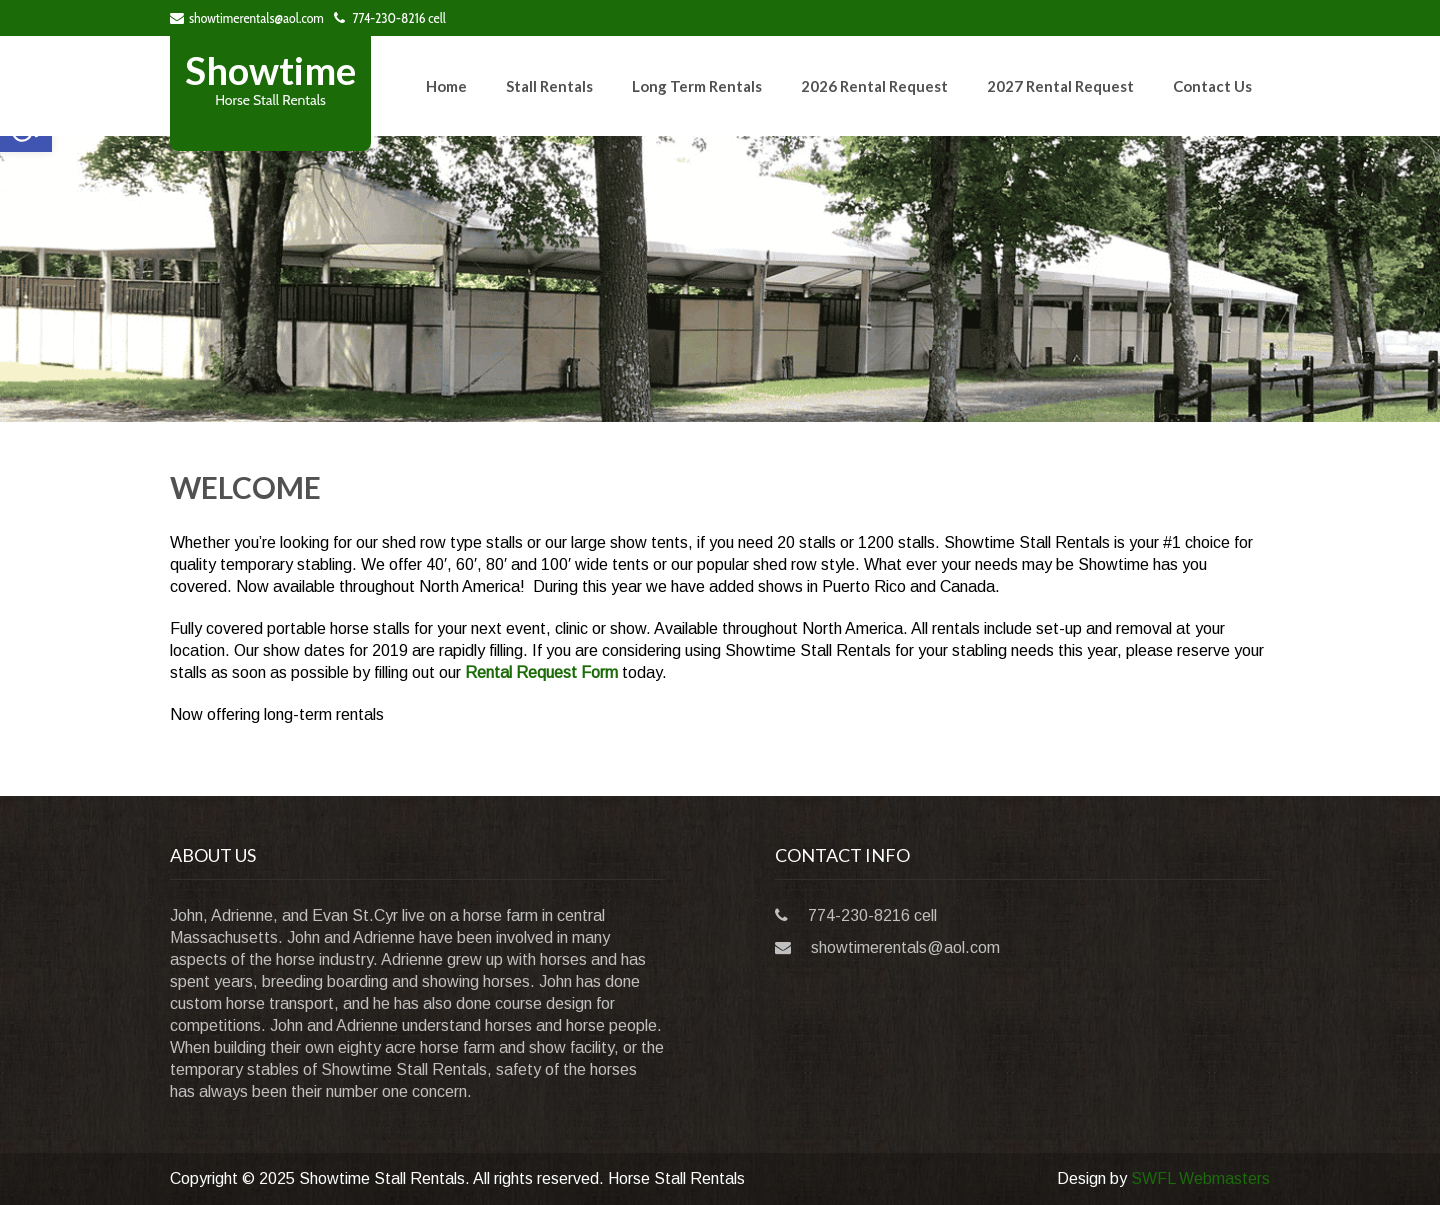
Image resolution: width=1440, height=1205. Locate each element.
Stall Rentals (549, 86)
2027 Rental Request (1060, 86)
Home (446, 86)
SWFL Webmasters (1200, 1178)
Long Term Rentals (697, 86)
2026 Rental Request (874, 86)
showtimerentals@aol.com (247, 18)
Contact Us (1212, 86)
